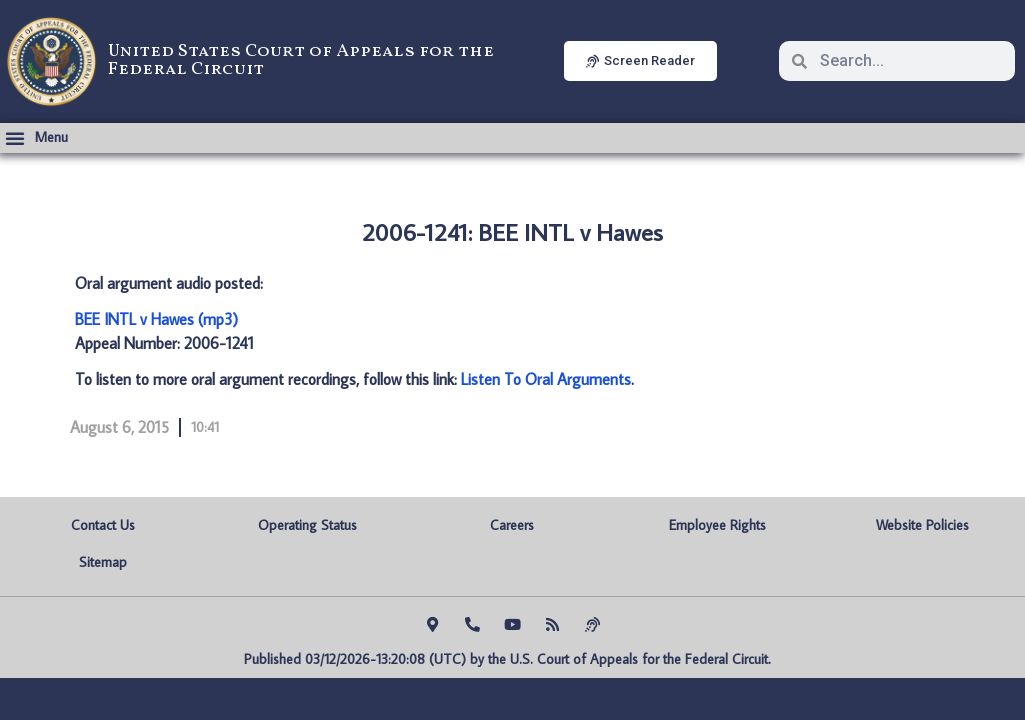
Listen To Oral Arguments (546, 379)
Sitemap (103, 562)
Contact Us (103, 525)
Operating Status (307, 525)
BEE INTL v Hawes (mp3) (156, 319)
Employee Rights (717, 525)
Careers (512, 525)
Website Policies (922, 525)
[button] (36, 138)
